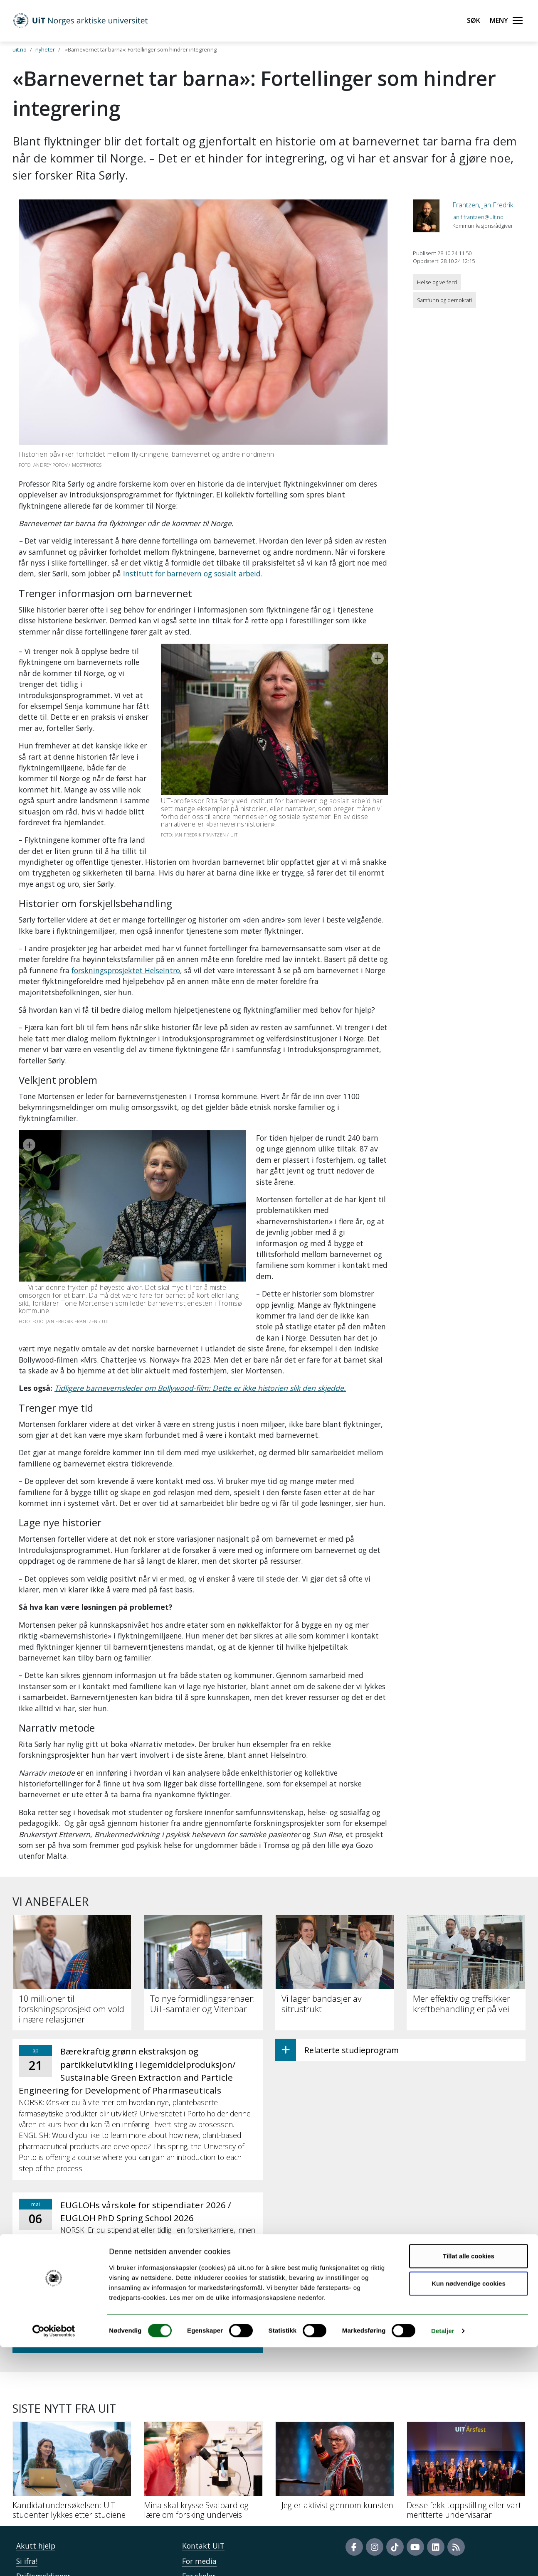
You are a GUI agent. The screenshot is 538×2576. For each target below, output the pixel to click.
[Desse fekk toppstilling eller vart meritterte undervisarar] (466, 2397)
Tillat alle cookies (468, 2484)
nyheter (45, 49)
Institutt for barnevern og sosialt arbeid (192, 573)
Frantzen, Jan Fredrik (482, 204)
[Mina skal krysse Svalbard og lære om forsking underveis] (203, 2397)
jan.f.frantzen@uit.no (477, 217)
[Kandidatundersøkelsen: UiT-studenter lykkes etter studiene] (71, 2397)
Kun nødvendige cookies (469, 2511)
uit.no (19, 49)
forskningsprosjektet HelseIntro (126, 937)
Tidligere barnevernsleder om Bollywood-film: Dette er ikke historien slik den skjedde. (200, 1311)
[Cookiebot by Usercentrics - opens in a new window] (53, 2560)
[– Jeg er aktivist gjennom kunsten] (334, 2392)
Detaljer (442, 2559)
